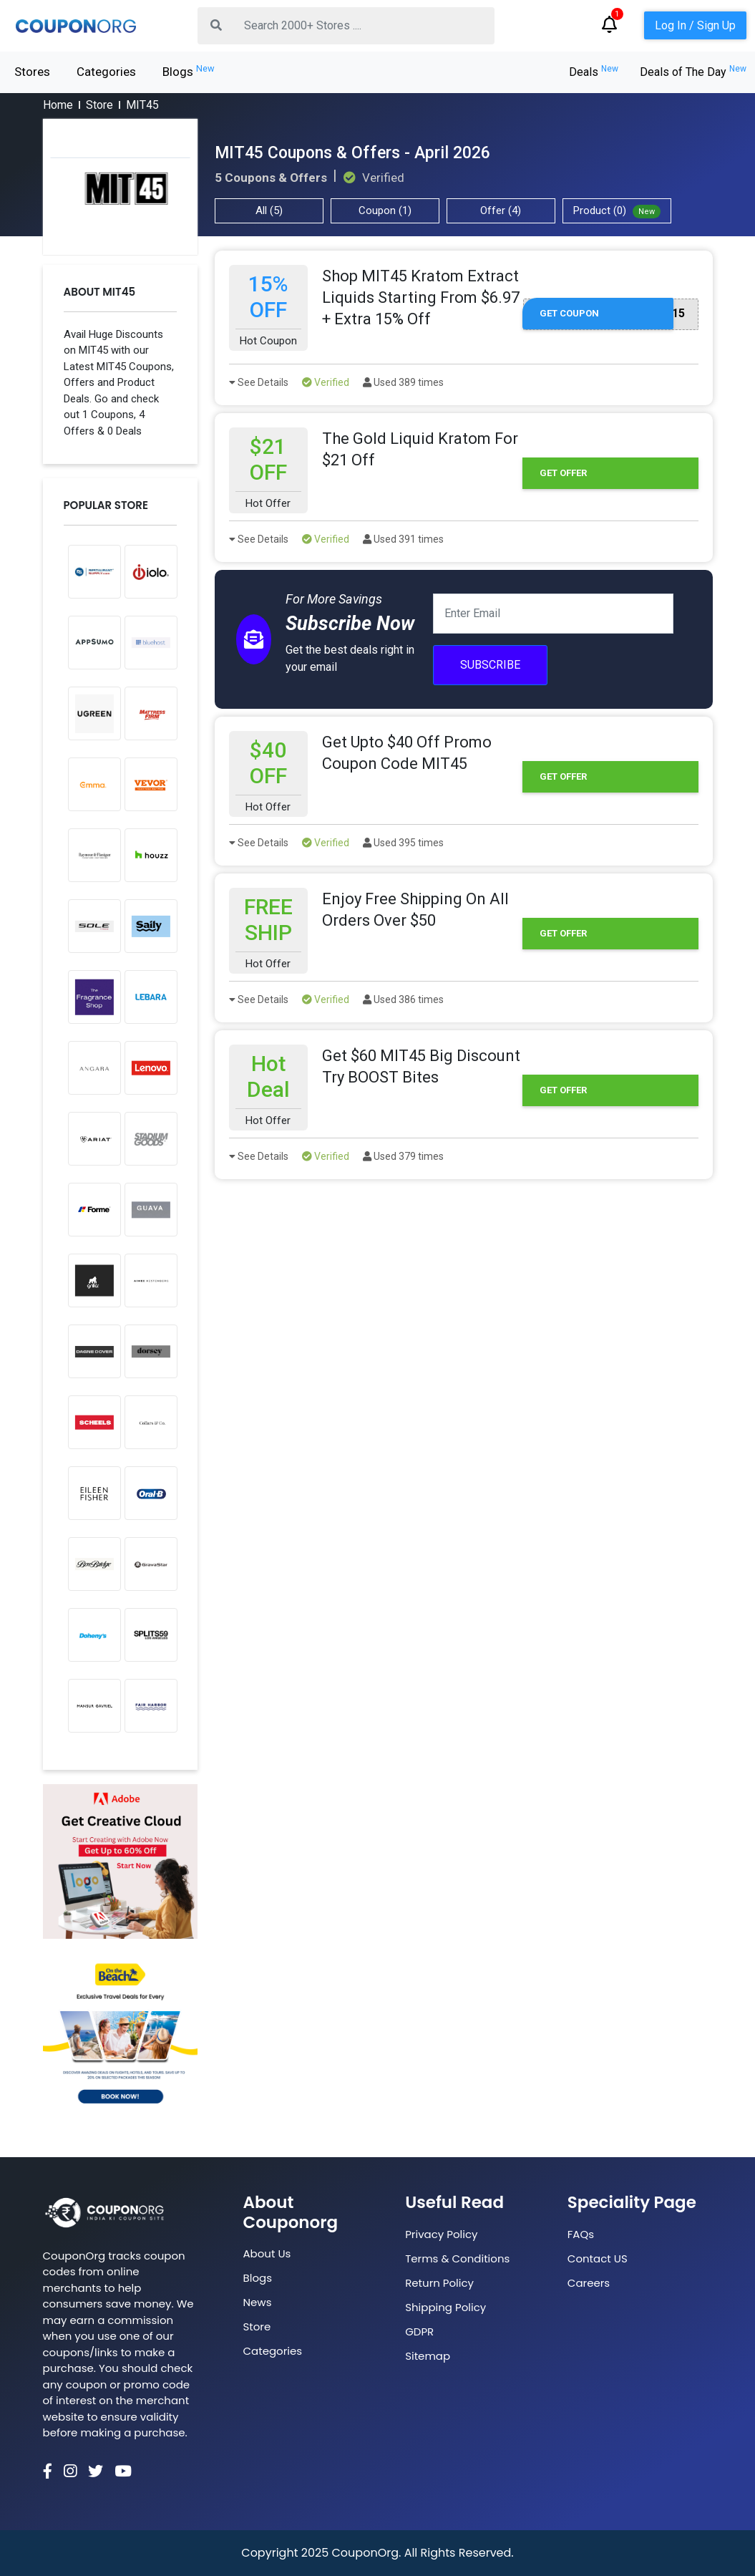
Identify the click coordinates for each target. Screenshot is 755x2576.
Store (99, 105)
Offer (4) (500, 210)
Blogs (188, 71)
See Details (258, 382)
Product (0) (617, 211)
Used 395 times (403, 842)
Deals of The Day (693, 72)
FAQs (581, 2234)
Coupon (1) (385, 210)
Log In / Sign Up (695, 25)
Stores (32, 71)
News (257, 2302)
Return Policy (439, 2282)
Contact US (598, 2258)
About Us (267, 2253)
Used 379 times (403, 1156)
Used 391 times (403, 539)
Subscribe (490, 665)
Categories (106, 71)
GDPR (419, 2331)
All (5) (269, 210)
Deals (593, 72)
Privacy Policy (441, 2234)
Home (58, 105)
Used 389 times (403, 382)
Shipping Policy (445, 2307)
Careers (589, 2282)
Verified (325, 382)
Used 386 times (403, 999)
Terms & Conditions (457, 2258)
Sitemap (427, 2355)
